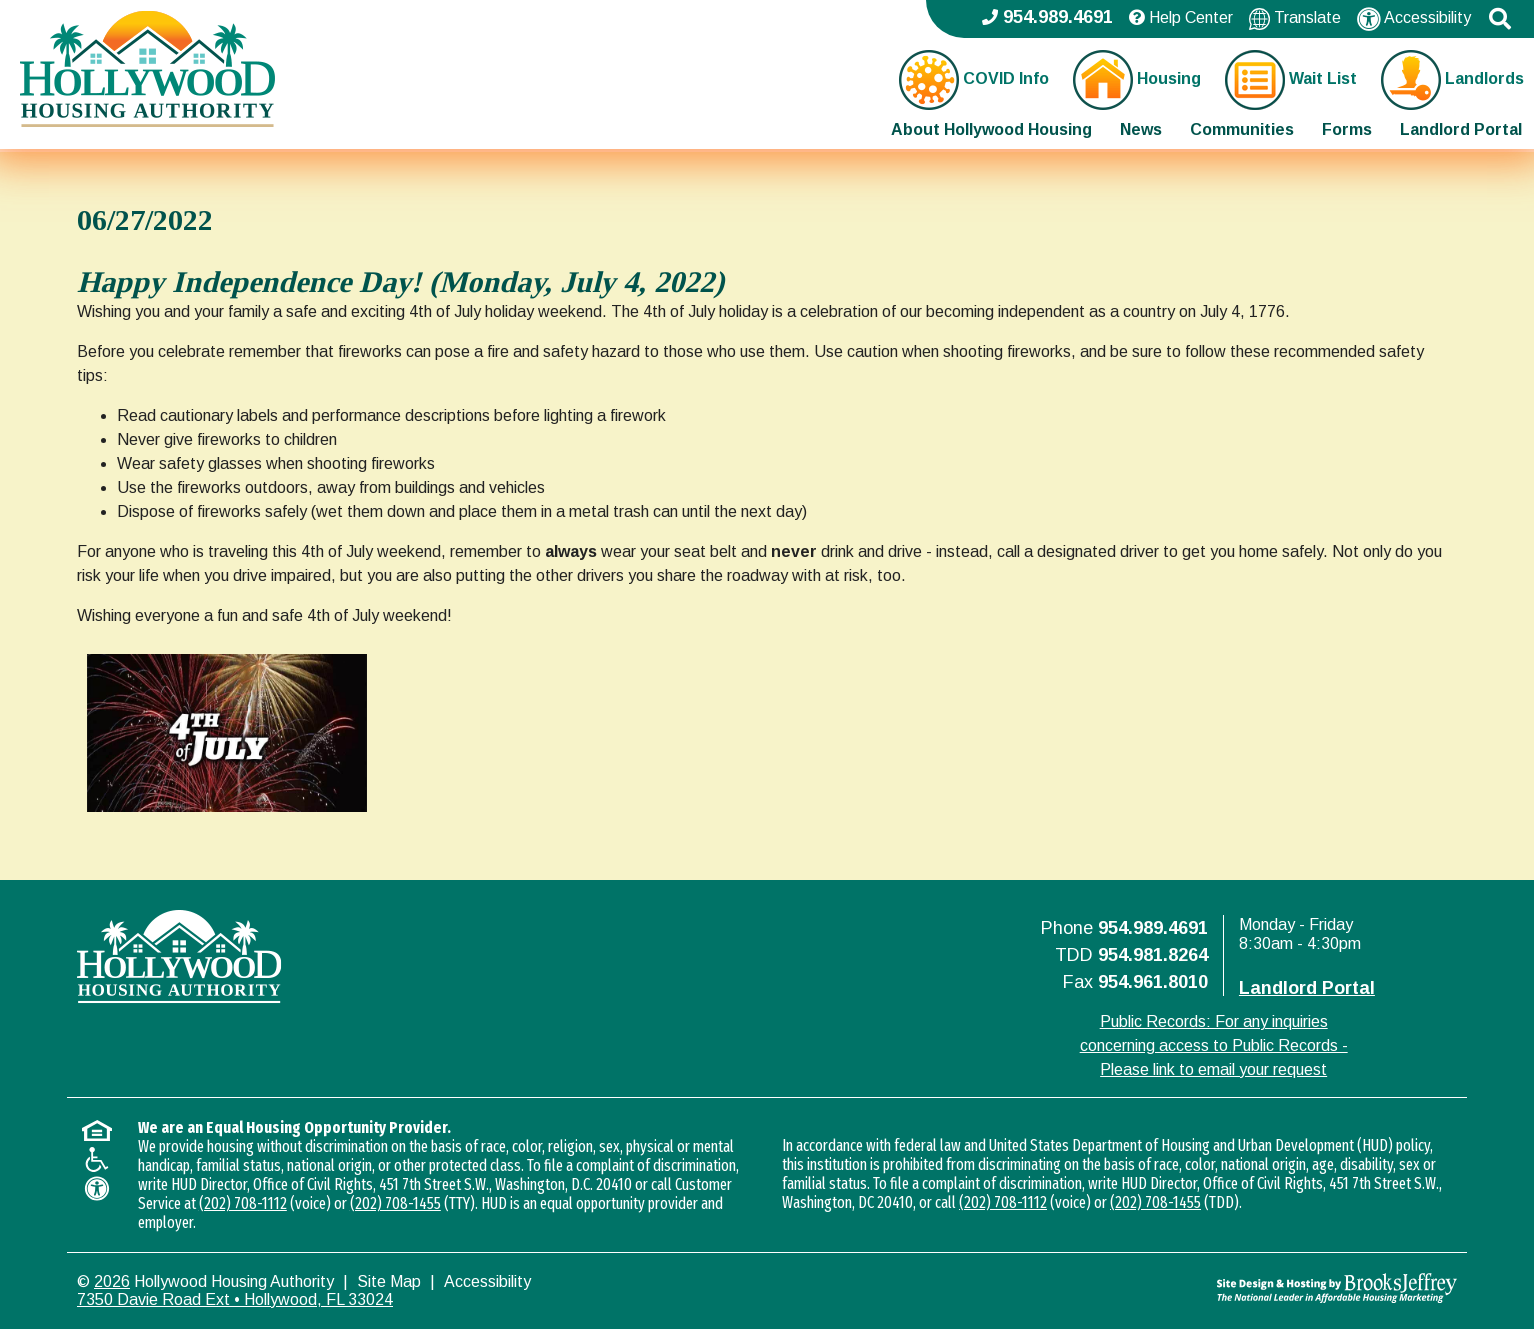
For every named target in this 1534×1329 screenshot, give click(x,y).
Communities (1242, 129)
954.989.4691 (1153, 928)
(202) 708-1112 (243, 1203)
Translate (1295, 18)
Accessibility (1414, 19)
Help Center (1181, 17)
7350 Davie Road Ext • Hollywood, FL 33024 (235, 1299)
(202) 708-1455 (395, 1203)
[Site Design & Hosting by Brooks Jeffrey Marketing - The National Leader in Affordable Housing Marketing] (1284, 1288)
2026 (112, 1281)
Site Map (389, 1281)
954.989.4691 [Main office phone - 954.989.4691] (1047, 17)
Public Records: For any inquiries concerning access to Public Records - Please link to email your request (1214, 1045)
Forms (1347, 129)
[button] (1500, 19)
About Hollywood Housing (991, 129)
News (1141, 129)
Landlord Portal (1461, 129)
